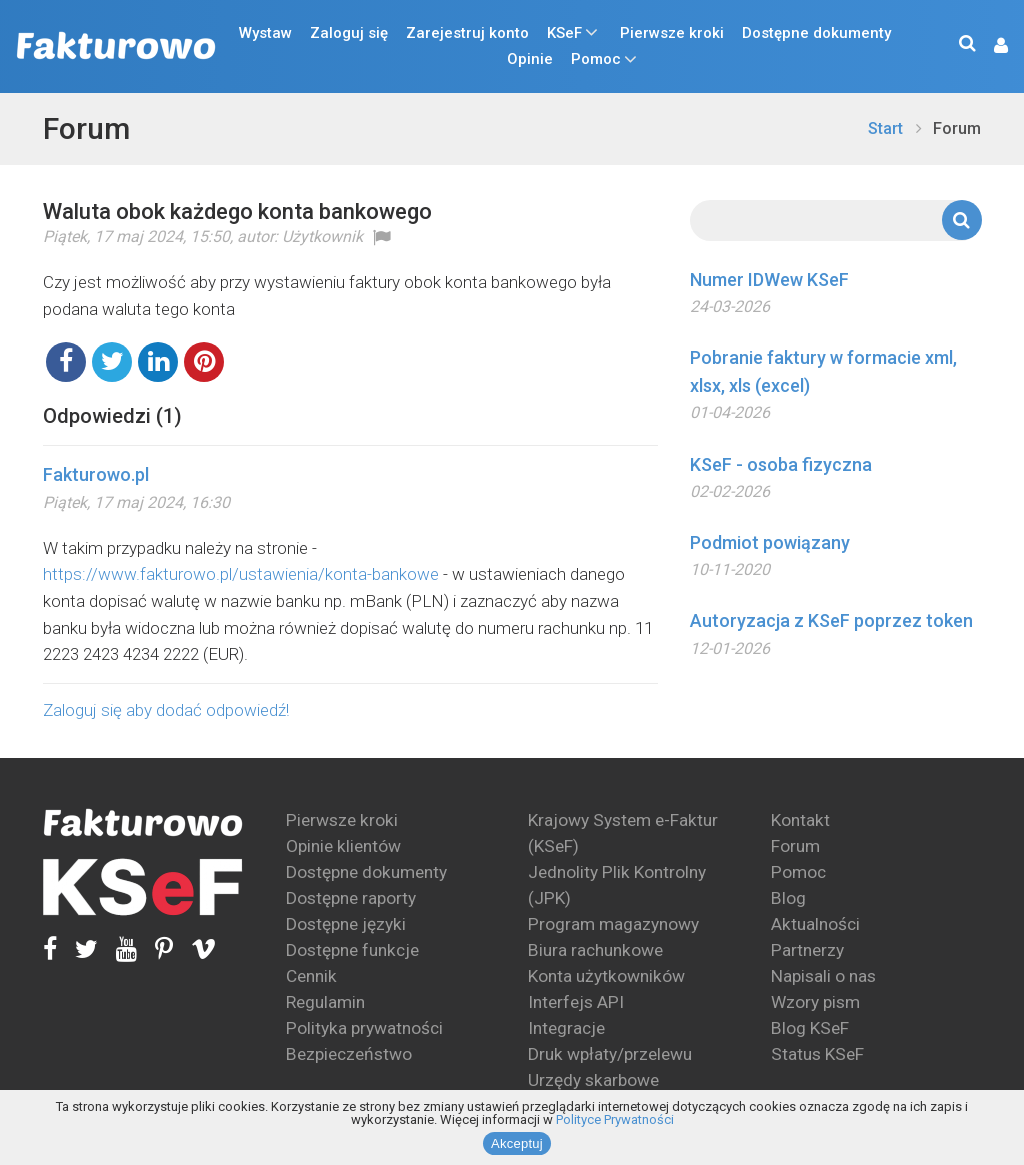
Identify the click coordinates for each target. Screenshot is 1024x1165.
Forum (86, 128)
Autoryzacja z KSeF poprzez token (831, 620)
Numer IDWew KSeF (769, 279)
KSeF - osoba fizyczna (781, 464)
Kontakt (800, 820)
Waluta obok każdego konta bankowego (237, 211)
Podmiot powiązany (770, 542)
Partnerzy (807, 950)
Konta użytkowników (606, 976)
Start (885, 128)
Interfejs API (576, 1002)
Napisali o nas (823, 976)
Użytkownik (322, 236)
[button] (991, 46)
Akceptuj (517, 1143)
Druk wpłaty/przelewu (610, 1054)
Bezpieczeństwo (349, 1054)
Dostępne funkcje (352, 950)
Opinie (530, 59)
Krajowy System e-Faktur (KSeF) (623, 833)
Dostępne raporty (351, 898)
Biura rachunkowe (595, 950)
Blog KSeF (810, 1028)
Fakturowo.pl (96, 474)
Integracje (566, 1028)
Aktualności (815, 924)
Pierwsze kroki (672, 33)
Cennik (311, 976)
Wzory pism (815, 1002)
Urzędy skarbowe (593, 1080)
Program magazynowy (613, 924)
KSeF (564, 33)
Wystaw (265, 33)
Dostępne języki (346, 924)
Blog (788, 898)
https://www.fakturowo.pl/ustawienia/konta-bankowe (241, 574)
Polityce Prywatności (615, 1119)
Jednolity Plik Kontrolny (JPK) (617, 885)
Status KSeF (817, 1054)
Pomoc (596, 59)
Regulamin (325, 1002)
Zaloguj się (349, 33)
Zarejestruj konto (467, 33)
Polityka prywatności (364, 1028)
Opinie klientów (343, 846)
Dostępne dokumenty (816, 33)
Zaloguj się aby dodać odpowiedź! (166, 710)
